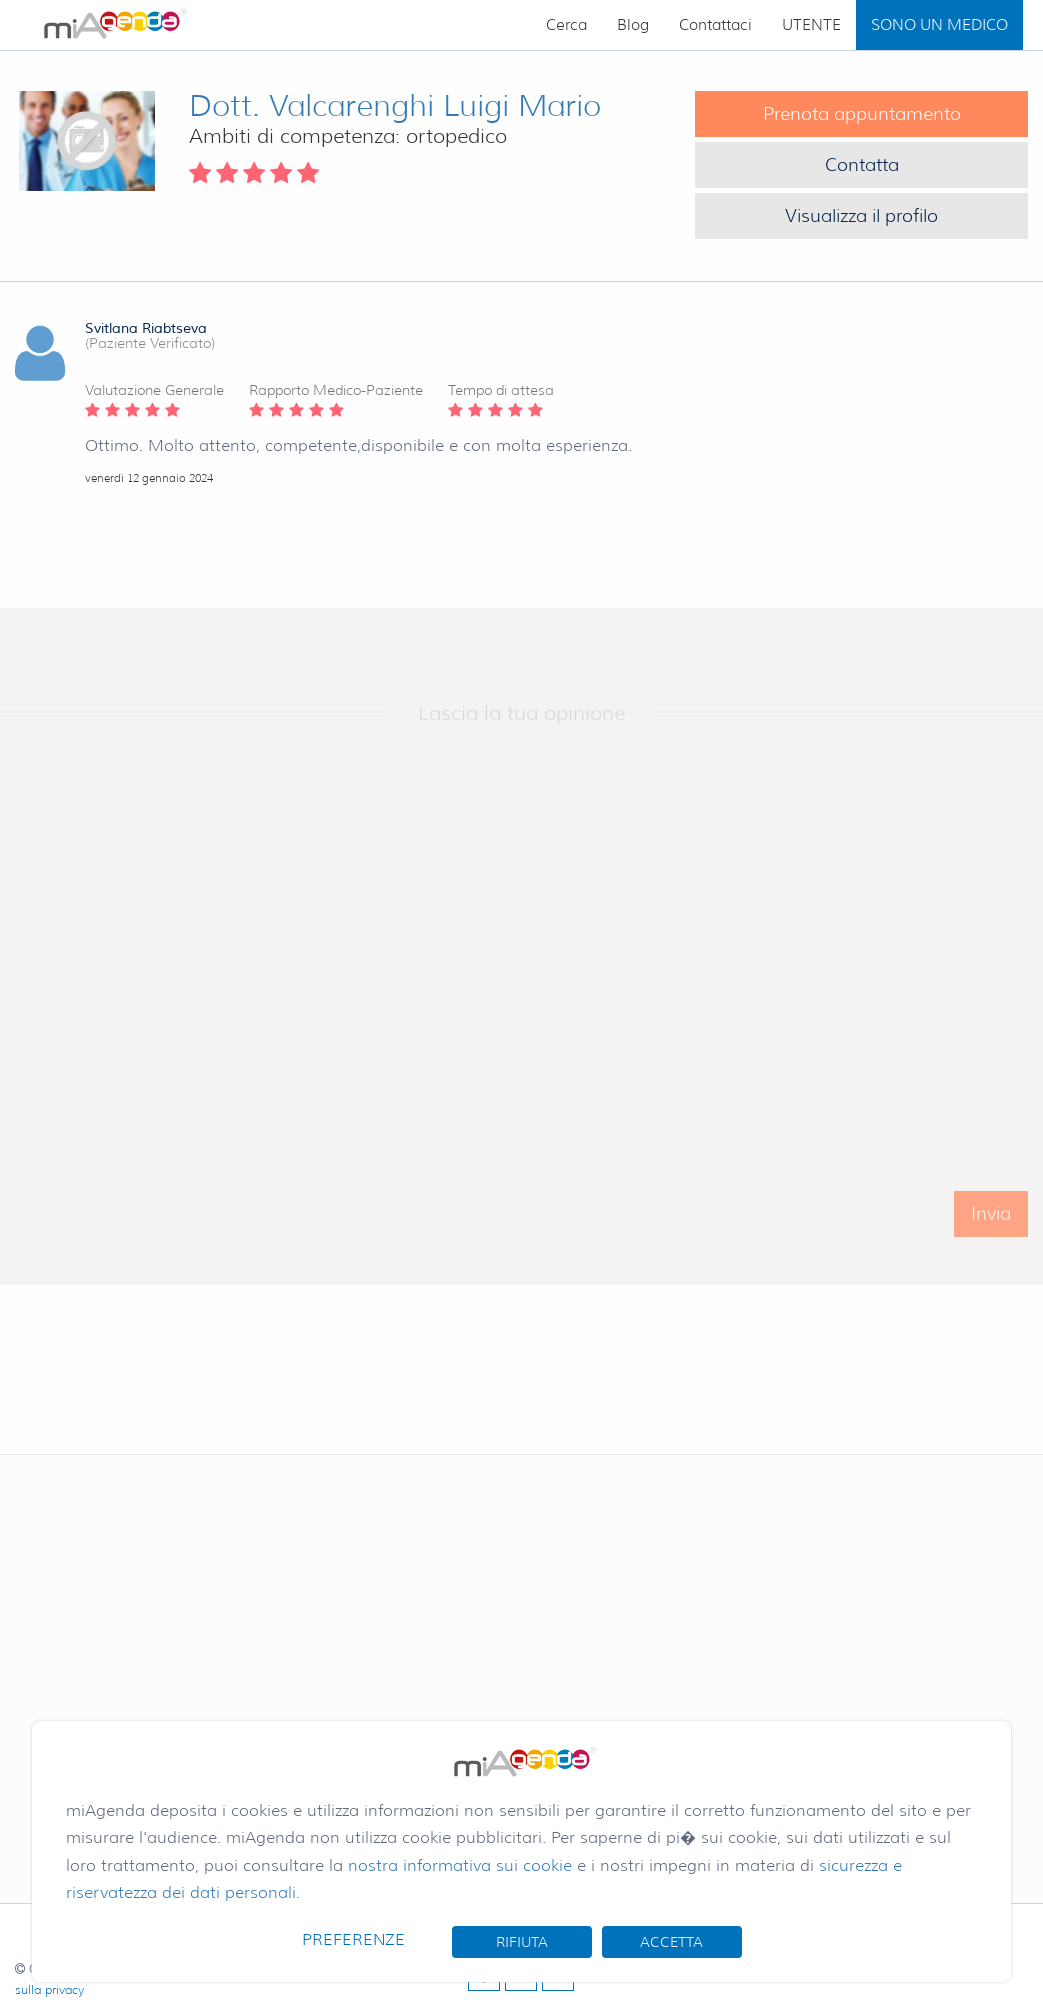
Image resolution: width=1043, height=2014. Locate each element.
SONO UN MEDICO (939, 25)
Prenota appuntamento (862, 114)
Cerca (566, 25)
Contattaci (715, 25)
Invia (991, 1227)
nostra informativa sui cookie (460, 1865)
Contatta (862, 165)
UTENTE (811, 25)
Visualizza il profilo (861, 216)
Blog (633, 25)
